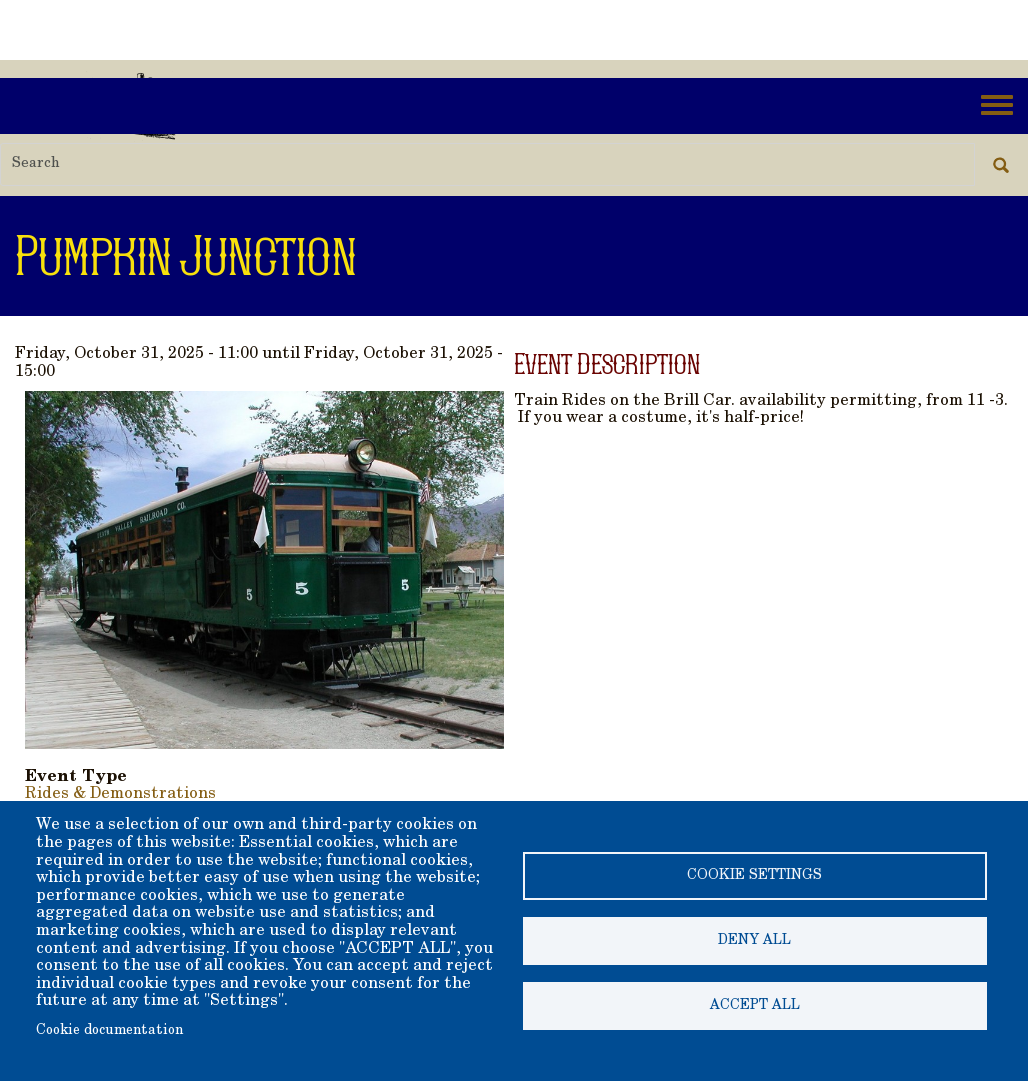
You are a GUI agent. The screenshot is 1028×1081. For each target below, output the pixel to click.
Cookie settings (754, 876)
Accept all (755, 1006)
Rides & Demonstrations (120, 794)
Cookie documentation (109, 1031)
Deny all (754, 941)
